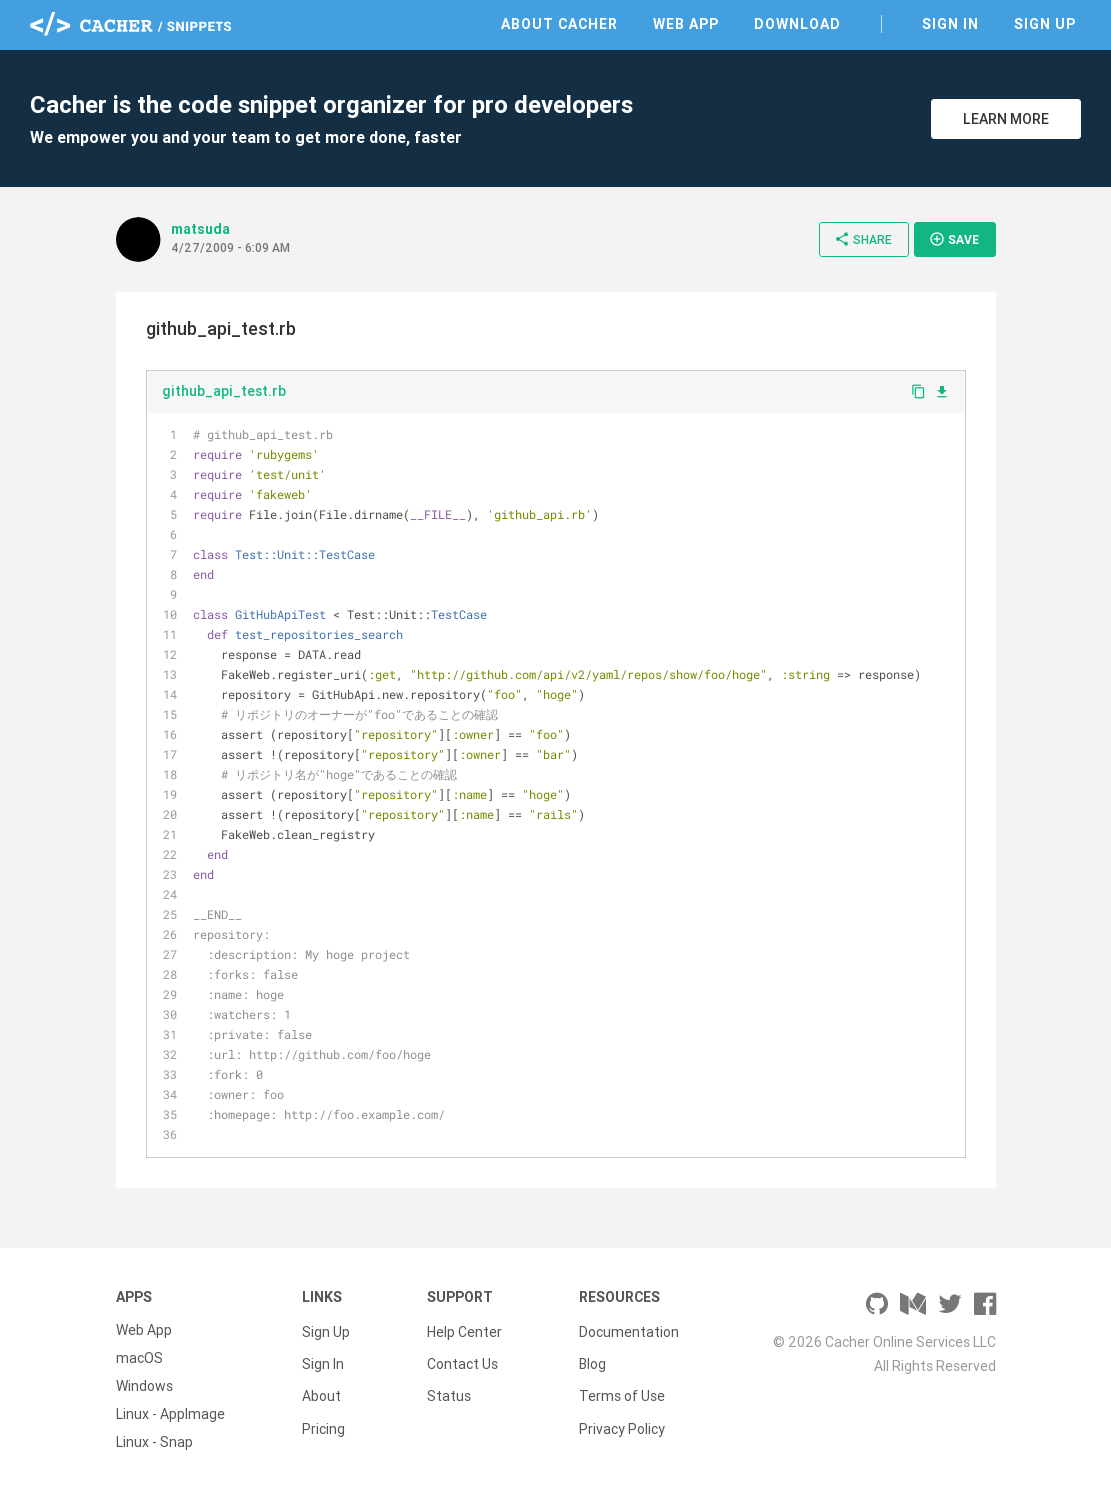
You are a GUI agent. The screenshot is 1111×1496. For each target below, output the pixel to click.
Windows (144, 1386)
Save (954, 239)
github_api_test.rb (224, 391)
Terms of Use (622, 1386)
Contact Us (462, 1358)
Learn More (1006, 119)
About (321, 1386)
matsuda (200, 229)
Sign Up (1045, 24)
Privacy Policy (622, 1414)
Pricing (323, 1414)
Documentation (629, 1330)
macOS (139, 1358)
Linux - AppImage (170, 1414)
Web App (686, 24)
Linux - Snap (154, 1442)
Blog (592, 1358)
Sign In (950, 24)
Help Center (464, 1330)
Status (449, 1386)
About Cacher (559, 24)
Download (797, 24)
